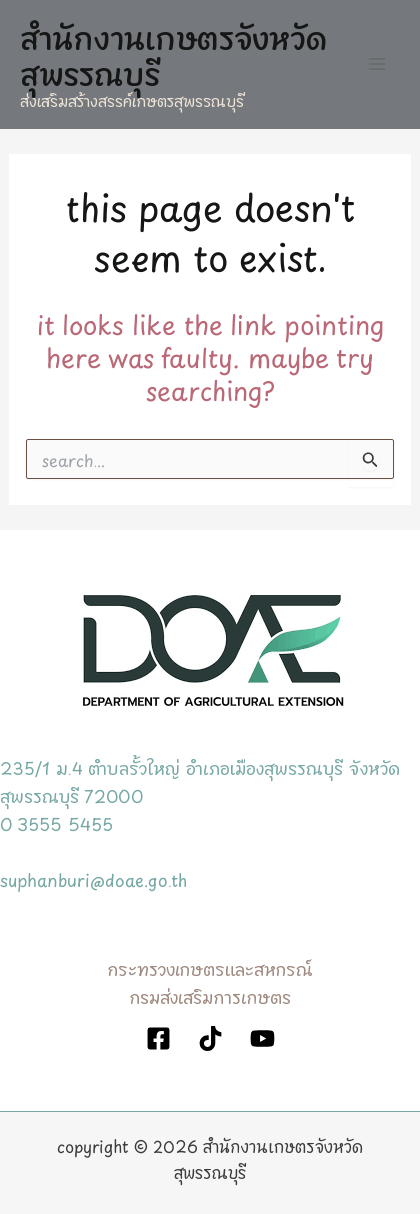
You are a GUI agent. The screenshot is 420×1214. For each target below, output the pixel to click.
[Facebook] (158, 1038)
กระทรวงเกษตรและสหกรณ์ (210, 967)
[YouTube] (262, 1038)
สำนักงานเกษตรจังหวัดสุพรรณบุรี (173, 53)
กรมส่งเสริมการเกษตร (210, 995)
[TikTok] (210, 1038)
